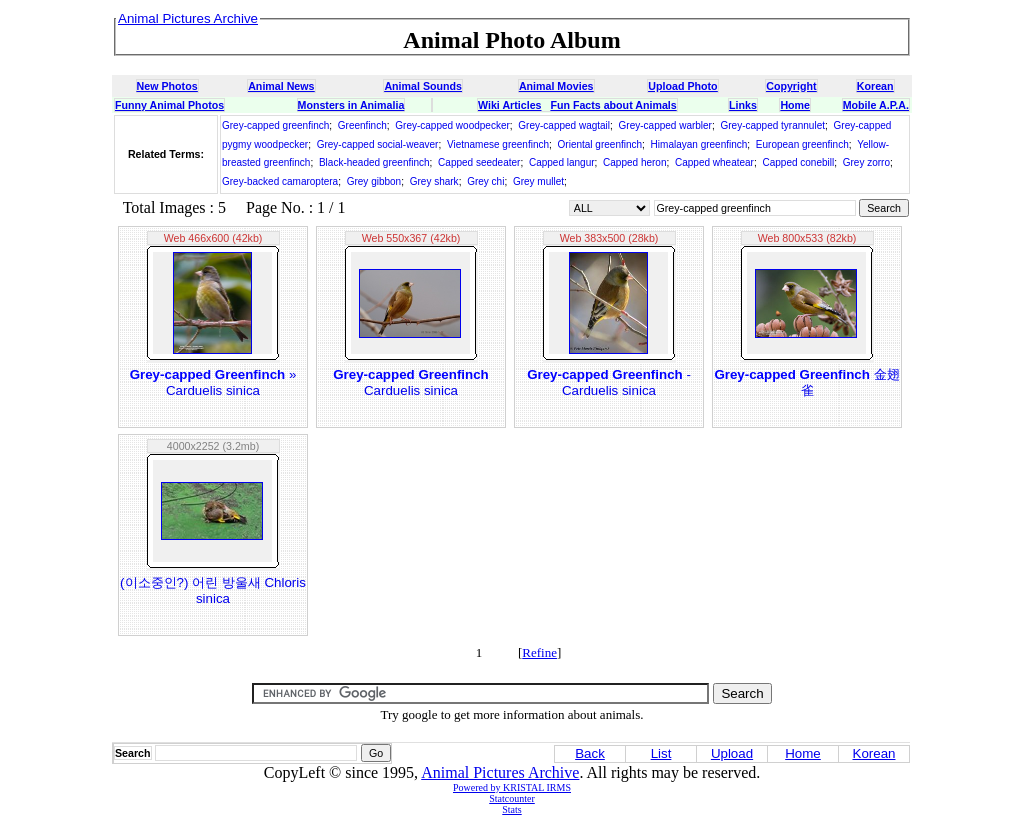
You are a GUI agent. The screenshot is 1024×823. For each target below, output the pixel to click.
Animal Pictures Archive (500, 772)
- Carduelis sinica (609, 382)
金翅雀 (806, 382)
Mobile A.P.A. (876, 105)
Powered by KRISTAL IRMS (512, 787)
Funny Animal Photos (169, 105)
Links (743, 105)
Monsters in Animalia (351, 105)
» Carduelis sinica (213, 382)
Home (795, 105)
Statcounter (512, 798)
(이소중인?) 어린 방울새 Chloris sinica (213, 590)
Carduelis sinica (411, 382)
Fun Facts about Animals (613, 105)
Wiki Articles (509, 105)
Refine (539, 652)
